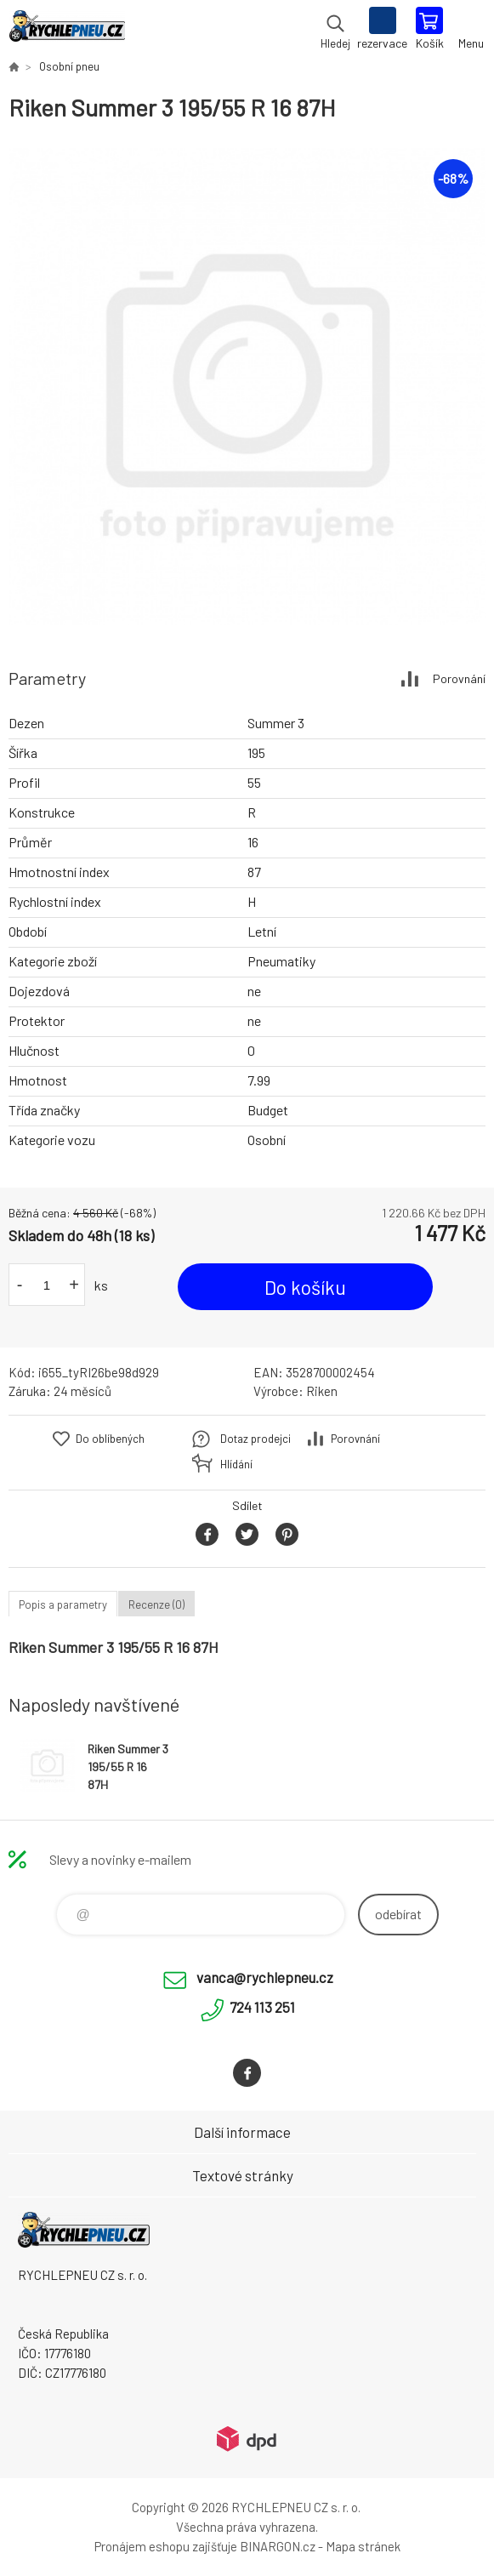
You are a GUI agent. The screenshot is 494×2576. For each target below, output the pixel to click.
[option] (247, 386)
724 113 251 (262, 2006)
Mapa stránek (363, 2546)
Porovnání (459, 678)
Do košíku (305, 1287)
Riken (322, 1391)
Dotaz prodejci (255, 1438)
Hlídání (236, 1464)
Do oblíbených (110, 1438)
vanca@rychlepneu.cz (264, 1977)
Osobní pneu (69, 66)
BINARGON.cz (277, 2546)
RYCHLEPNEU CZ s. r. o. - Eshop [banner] (67, 30)
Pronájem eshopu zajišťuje (165, 2546)
